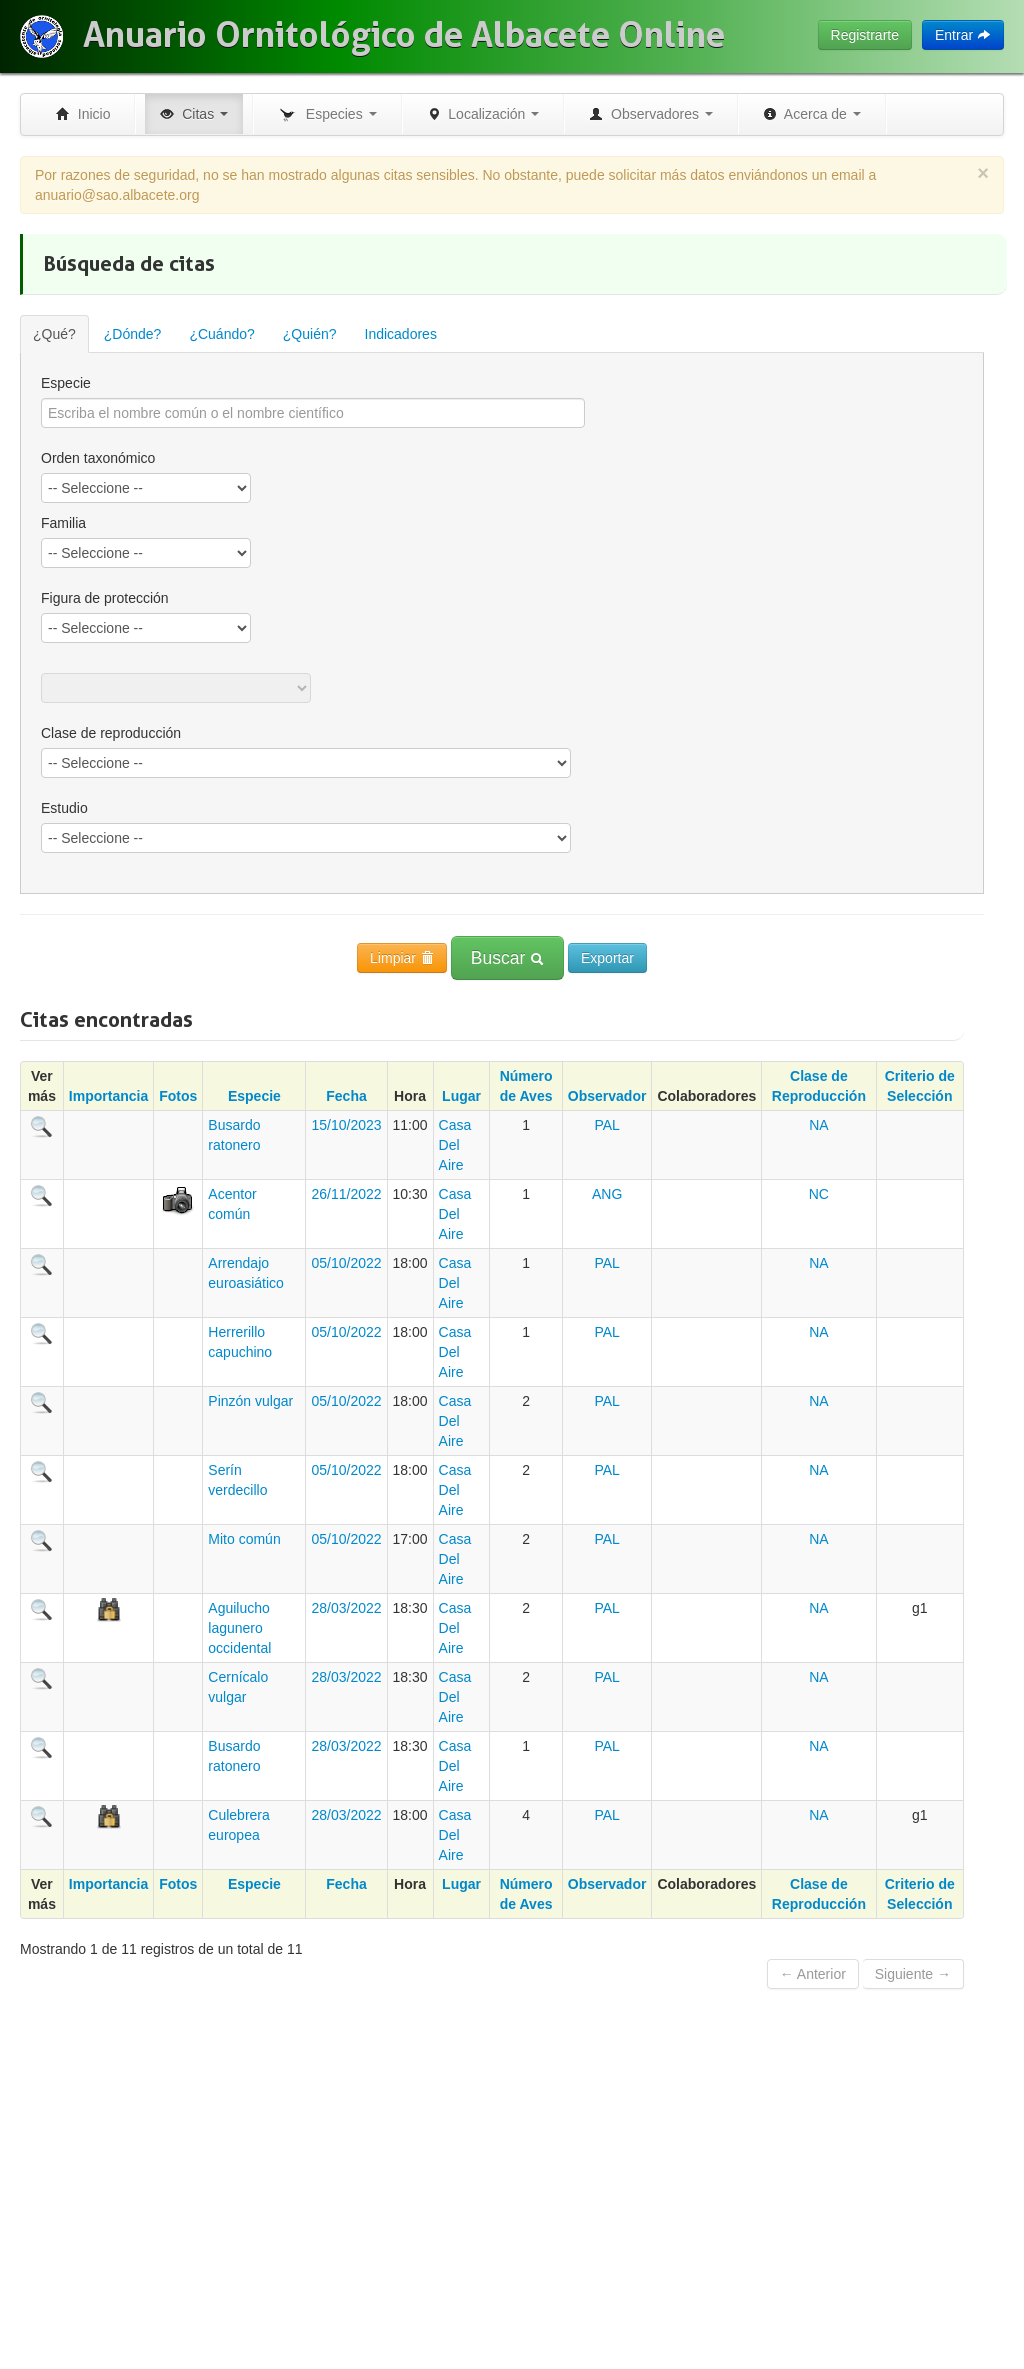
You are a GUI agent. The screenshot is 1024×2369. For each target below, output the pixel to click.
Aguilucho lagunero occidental (239, 1628)
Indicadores (401, 334)
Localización (483, 114)
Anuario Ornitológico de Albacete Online (404, 35)
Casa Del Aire (455, 1145)
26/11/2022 (346, 1194)
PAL (606, 1125)
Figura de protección (105, 598)
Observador (607, 1096)
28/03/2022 (346, 1608)
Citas (194, 114)
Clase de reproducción (111, 733)
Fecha (346, 1096)
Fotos (178, 1096)
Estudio (64, 808)
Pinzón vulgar (250, 1401)
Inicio (83, 114)
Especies (327, 115)
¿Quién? (310, 334)
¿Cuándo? (221, 334)
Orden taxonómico (98, 458)
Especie (66, 383)
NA (818, 1125)
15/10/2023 (346, 1125)
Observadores (651, 114)
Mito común (244, 1539)
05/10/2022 (346, 1263)
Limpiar (402, 958)
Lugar (461, 1096)
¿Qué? (54, 334)
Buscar (507, 958)
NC (819, 1194)
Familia (63, 523)
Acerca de (812, 114)
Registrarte (865, 35)
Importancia (108, 1096)
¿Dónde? (133, 334)
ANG (607, 1194)
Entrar (963, 35)
